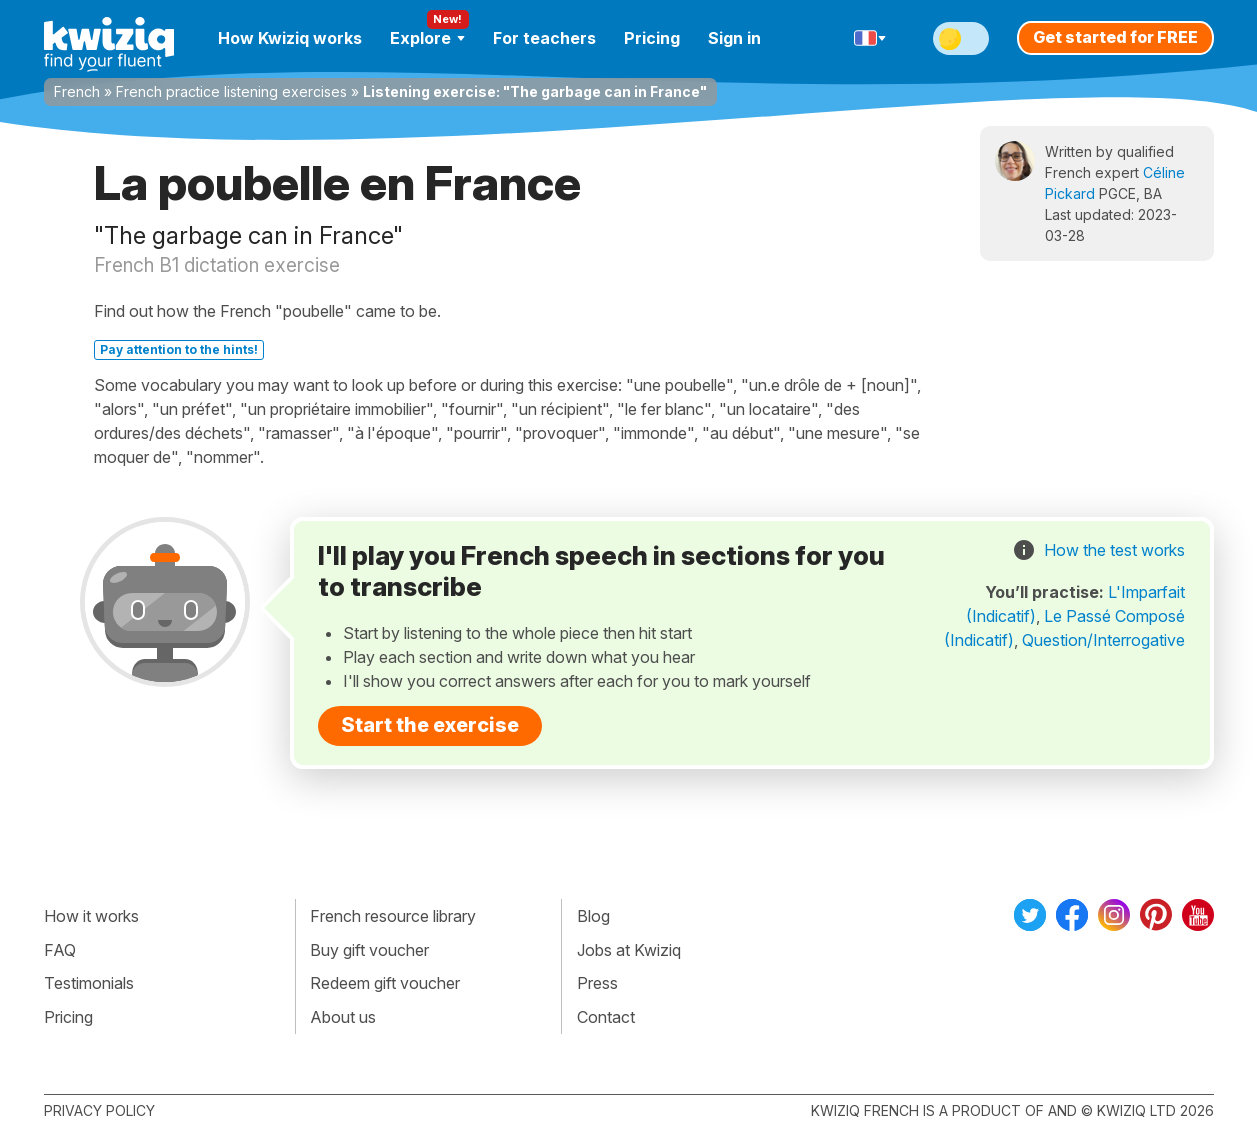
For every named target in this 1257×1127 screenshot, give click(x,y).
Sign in (734, 38)
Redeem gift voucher (385, 983)
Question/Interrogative (1103, 640)
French (77, 91)
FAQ (60, 950)
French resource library (393, 916)
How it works (91, 916)
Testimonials (89, 983)
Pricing (652, 38)
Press (597, 983)
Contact (606, 1017)
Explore (427, 38)
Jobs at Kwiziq (629, 950)
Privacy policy (99, 1110)
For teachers (544, 38)
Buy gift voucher (369, 950)
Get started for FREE (1115, 37)
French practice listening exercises (231, 91)
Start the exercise (430, 725)
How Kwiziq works (290, 38)
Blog (593, 916)
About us (343, 1017)
